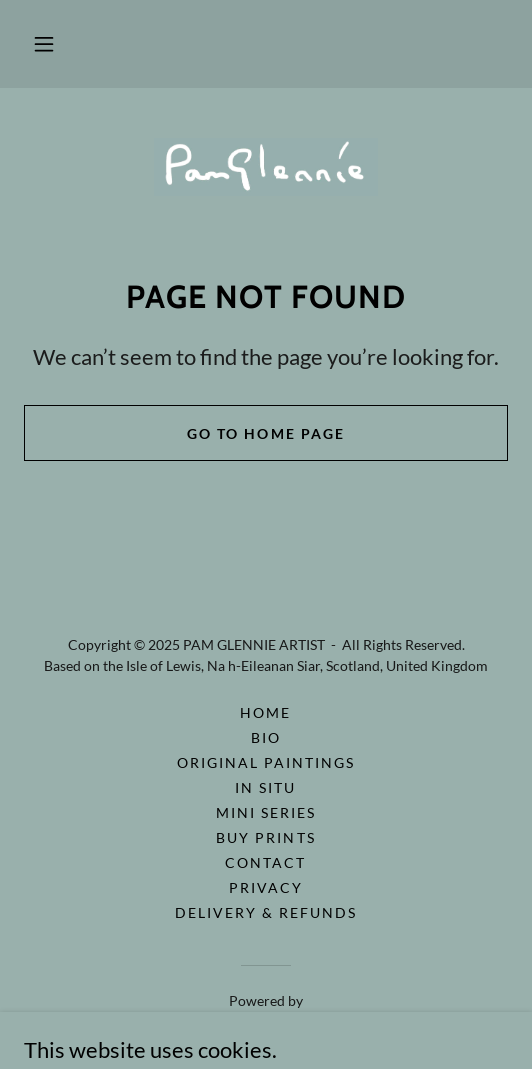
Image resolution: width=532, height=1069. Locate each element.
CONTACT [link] (265, 862)
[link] (266, 167)
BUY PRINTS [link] (265, 837)
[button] (44, 44)
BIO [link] (266, 737)
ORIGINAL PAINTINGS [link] (266, 762)
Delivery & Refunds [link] (266, 912)
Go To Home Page (265, 433)
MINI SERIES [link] (266, 812)
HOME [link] (265, 712)
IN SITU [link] (265, 787)
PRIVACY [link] (266, 887)
